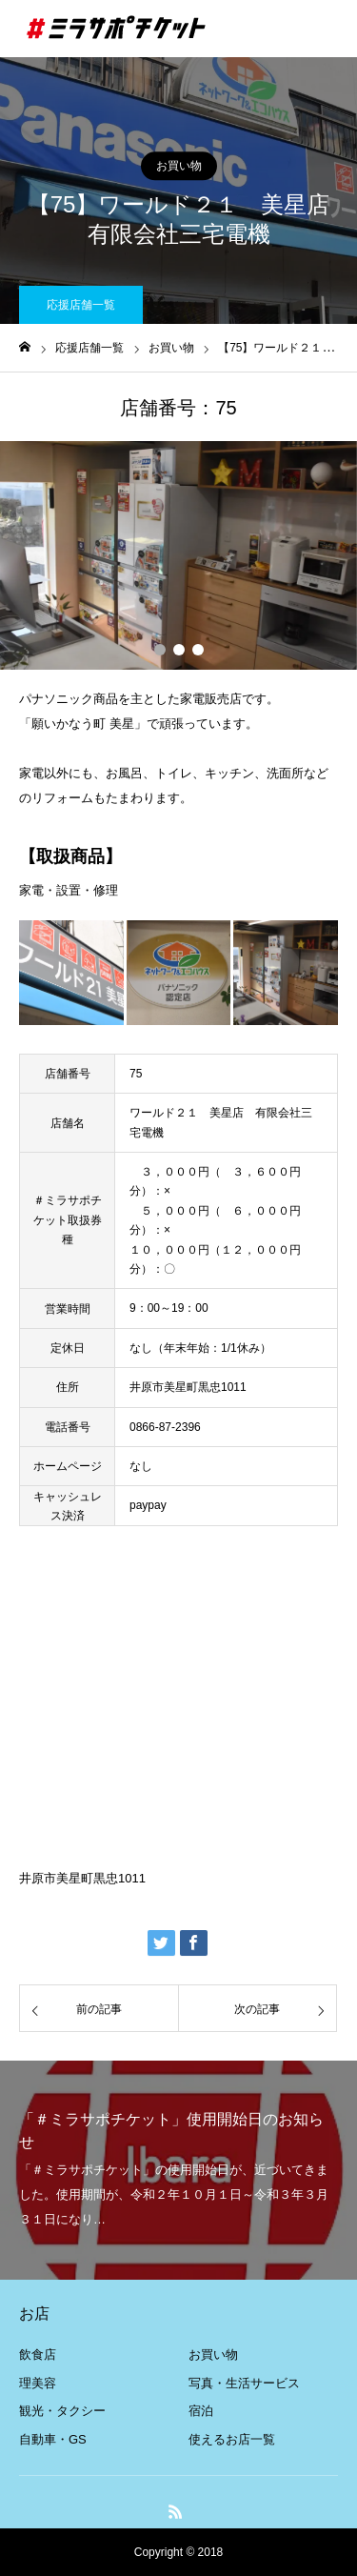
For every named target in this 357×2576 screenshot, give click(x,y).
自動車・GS (53, 2439)
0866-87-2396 (165, 1427)
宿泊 (200, 2411)
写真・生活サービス (244, 2383)
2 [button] (179, 649)
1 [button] (160, 649)
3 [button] (198, 649)
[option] (178, 555)
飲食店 (37, 2354)
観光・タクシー (62, 2411)
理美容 (37, 2383)
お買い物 (179, 165)
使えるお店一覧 (231, 2439)
